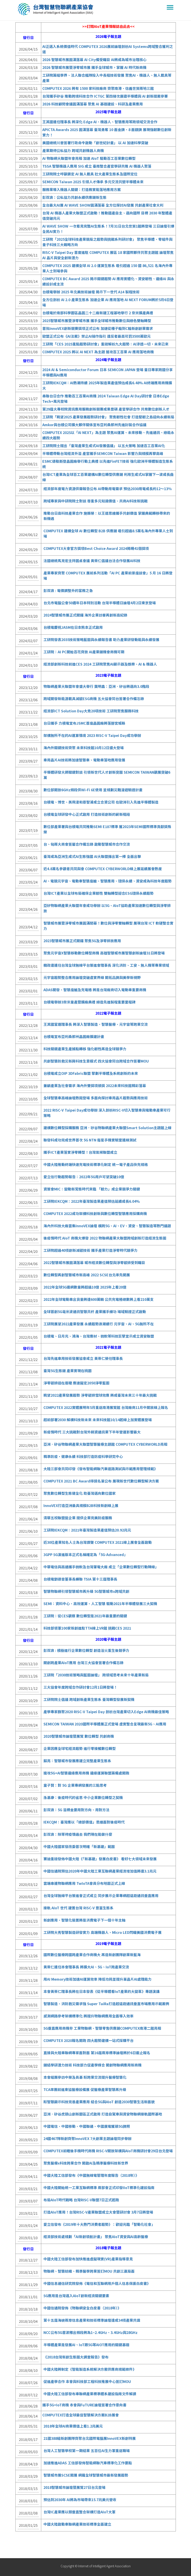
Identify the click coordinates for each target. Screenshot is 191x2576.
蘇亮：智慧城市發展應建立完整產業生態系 (77, 1760)
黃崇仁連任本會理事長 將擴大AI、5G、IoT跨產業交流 (86, 1967)
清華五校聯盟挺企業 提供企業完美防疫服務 (77, 1517)
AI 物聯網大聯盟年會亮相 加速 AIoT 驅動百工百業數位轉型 (89, 158)
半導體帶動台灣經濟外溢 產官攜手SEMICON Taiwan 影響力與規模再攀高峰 (102, 453)
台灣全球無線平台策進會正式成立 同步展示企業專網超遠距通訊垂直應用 (100, 1895)
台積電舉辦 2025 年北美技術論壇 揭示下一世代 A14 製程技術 (91, 291)
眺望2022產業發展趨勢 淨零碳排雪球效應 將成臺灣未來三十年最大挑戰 (100, 1395)
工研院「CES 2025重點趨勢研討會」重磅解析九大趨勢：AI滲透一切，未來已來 (105, 344)
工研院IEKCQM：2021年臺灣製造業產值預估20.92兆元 (87, 1530)
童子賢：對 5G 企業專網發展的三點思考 (75, 1785)
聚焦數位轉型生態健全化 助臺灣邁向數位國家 (79, 1493)
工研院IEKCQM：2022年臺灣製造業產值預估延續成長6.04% (91, 1201)
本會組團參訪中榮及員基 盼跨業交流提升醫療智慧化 (84, 2077)
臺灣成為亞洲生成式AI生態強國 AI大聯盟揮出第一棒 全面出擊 (92, 856)
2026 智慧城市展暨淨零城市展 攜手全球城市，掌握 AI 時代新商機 (94, 67)
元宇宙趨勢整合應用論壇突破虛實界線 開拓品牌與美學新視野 (92, 977)
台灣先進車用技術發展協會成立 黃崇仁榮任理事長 (83, 1358)
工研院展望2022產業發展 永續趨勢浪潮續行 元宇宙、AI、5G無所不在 (98, 1323)
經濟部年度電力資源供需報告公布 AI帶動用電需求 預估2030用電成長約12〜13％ (107, 488)
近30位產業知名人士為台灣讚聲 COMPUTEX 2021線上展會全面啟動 (97, 1542)
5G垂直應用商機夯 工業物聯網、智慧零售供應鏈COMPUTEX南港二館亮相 (102, 2028)
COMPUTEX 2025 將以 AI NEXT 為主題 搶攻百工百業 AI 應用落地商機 (98, 351)
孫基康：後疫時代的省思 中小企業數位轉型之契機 (83, 1797)
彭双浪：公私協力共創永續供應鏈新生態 (74, 197)
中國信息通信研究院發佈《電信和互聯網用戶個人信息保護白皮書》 (96, 2283)
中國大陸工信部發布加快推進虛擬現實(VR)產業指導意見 (88, 2258)
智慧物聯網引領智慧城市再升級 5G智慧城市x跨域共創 (86, 1591)
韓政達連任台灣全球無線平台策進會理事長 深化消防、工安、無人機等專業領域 (106, 965)
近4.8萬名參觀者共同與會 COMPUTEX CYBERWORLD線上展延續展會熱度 (102, 868)
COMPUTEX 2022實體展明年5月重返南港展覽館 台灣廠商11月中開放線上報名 (105, 1407)
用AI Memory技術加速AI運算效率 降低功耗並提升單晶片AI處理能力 (97, 1979)
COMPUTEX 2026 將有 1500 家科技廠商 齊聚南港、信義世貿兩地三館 (98, 88)
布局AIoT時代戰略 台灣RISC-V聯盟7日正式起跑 (81, 2199)
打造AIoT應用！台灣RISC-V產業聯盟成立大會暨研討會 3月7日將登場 (98, 2212)
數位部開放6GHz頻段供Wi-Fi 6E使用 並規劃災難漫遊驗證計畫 (92, 789)
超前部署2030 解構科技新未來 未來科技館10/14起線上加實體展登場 (97, 1419)
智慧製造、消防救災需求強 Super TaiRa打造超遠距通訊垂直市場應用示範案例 (106, 2003)
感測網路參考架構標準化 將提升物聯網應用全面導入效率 (88, 2016)
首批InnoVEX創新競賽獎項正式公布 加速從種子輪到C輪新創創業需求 (97, 328)
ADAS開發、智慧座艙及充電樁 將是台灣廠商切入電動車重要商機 (94, 989)
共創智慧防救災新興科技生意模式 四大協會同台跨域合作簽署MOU (96, 1061)
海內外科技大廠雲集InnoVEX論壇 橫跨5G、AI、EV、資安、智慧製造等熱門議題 (107, 1225)
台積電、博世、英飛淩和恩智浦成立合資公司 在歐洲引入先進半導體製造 (100, 802)
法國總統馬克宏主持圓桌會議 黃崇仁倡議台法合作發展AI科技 (91, 560)
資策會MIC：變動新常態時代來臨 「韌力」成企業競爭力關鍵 (91, 1189)
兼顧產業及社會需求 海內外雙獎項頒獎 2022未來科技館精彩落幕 (94, 1085)
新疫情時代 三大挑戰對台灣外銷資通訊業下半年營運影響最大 (92, 1432)
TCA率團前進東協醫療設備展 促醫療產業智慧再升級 (84, 2089)
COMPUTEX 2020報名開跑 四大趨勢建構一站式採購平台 (88, 2040)
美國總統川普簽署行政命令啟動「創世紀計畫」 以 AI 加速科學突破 (95, 142)
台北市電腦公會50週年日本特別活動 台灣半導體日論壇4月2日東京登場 (99, 602)
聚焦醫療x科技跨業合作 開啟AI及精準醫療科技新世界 (85, 2163)
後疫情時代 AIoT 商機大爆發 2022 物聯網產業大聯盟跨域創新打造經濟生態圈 (104, 1238)
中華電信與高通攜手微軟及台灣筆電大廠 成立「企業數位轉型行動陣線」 (100, 1566)
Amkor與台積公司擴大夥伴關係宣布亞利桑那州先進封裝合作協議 (94, 424)
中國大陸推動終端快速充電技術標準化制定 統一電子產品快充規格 (95, 1164)
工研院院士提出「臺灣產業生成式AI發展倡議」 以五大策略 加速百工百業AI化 (103, 445)
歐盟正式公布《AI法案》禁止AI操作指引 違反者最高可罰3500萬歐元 (96, 336)
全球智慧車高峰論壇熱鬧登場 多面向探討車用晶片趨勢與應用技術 (95, 1097)
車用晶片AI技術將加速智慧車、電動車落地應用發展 (84, 760)
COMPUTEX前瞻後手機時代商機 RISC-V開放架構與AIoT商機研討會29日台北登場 (108, 2150)
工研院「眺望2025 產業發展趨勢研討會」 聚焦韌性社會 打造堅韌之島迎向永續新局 (108, 416)
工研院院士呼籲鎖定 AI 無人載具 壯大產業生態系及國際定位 (90, 174)
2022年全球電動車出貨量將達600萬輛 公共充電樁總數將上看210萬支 (98, 1299)
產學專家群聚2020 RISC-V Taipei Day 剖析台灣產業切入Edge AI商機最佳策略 (106, 1711)
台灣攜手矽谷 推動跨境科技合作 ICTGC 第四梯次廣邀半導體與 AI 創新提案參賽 (105, 96)
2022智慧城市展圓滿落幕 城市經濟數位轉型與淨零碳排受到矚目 (94, 1262)
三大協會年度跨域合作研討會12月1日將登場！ (80, 1687)
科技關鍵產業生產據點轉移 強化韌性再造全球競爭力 (84, 1048)
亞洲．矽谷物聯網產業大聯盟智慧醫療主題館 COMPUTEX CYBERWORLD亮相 (105, 1444)
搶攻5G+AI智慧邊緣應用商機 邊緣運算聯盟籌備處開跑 (86, 1773)
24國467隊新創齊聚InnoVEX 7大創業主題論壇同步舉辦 (87, 2138)
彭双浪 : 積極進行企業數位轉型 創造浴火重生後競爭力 (86, 1650)
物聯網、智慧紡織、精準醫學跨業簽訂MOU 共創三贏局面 (89, 2271)
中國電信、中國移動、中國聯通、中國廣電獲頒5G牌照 (86, 2126)
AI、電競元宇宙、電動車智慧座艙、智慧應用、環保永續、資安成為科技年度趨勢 (107, 881)
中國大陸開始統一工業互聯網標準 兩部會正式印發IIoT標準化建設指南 (98, 2187)
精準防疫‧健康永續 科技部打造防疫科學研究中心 (83, 1456)
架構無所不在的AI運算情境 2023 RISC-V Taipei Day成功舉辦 (92, 735)
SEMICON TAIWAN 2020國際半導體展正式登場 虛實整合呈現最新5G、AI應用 (104, 1724)
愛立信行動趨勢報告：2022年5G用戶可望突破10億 (83, 1176)
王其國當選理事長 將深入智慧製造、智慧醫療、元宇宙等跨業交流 (95, 1024)
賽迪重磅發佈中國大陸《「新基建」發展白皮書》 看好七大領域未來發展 (100, 1858)
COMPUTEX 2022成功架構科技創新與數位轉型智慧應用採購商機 (95, 1213)
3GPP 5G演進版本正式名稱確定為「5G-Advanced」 (85, 1554)
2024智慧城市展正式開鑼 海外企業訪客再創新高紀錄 (85, 615)
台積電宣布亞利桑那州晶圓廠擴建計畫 (73, 1036)
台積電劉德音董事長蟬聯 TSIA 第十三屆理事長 (80, 1579)
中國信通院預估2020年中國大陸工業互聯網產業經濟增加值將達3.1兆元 (99, 1871)
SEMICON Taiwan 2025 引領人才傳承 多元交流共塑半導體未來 (93, 181)
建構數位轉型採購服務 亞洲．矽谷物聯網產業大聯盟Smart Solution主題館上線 (107, 1127)
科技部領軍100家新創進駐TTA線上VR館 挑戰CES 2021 (87, 1628)
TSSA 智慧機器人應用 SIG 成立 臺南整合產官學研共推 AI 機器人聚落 (96, 166)
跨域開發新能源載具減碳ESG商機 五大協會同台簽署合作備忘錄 (93, 698)
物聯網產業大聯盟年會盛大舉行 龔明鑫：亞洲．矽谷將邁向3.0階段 (96, 686)
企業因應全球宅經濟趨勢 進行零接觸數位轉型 (79, 1748)
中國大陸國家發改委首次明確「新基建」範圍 (79, 1846)
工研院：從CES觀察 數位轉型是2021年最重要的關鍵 (85, 1615)
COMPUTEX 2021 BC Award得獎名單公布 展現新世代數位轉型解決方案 (101, 1481)
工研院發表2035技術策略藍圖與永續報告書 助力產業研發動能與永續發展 (101, 639)
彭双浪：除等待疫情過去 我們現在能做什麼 (77, 1834)
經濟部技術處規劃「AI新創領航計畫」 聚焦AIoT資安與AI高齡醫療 (95, 2236)
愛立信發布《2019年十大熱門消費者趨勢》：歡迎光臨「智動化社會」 (99, 2224)
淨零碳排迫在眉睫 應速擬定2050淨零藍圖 (76, 1383)
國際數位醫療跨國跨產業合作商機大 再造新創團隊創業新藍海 (92, 1954)
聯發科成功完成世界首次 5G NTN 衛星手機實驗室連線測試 (89, 1140)
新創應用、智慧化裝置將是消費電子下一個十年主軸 (84, 1920)
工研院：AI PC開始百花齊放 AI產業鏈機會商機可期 (83, 651)
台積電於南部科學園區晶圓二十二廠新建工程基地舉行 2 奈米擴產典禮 (97, 312)
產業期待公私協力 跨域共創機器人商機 (73, 150)
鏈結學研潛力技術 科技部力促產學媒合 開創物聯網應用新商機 (92, 2065)
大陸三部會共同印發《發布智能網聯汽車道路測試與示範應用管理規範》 (100, 1468)
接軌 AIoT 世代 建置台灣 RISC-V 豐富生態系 (78, 1907)
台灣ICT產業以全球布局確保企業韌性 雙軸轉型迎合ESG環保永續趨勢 (98, 893)
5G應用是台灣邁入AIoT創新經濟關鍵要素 (76, 2295)
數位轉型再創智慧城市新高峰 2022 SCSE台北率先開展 (86, 1274)
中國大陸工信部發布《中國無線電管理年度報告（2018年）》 (91, 2175)
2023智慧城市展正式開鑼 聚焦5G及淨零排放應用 (82, 940)
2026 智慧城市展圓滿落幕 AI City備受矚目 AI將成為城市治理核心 (94, 59)
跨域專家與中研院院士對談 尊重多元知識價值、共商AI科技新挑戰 (95, 501)
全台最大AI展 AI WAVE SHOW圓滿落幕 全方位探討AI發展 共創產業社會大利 (102, 205)
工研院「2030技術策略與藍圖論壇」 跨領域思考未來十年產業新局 (96, 1675)
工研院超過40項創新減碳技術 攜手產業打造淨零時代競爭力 (90, 1250)
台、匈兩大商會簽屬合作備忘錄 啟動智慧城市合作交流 (86, 844)
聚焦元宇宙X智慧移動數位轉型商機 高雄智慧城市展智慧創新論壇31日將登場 (104, 953)
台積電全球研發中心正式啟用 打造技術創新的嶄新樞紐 (86, 814)
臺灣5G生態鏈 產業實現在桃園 (67, 1370)
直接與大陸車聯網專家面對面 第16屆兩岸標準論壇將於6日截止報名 (96, 2052)
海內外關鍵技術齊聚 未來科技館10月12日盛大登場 (83, 747)
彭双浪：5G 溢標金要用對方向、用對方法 (76, 1809)
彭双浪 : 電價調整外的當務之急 (68, 590)
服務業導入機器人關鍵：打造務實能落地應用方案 (81, 189)
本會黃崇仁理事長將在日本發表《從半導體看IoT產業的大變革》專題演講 (101, 1991)
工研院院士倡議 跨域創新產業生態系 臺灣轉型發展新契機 (88, 1699)
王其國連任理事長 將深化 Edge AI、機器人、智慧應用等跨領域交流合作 (99, 121)
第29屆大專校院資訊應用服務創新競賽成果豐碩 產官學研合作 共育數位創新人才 (105, 409)
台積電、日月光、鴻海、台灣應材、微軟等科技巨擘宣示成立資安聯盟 (98, 1336)
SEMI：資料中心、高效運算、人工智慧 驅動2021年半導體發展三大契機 (100, 1603)
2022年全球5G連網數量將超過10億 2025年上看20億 (84, 1287)
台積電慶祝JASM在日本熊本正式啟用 (73, 627)
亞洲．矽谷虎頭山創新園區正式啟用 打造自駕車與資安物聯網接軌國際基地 (102, 2114)
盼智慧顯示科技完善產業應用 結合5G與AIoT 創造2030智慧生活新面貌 (99, 2101)
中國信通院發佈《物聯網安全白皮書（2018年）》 (82, 2308)
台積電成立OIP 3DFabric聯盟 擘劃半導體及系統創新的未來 (90, 1073)
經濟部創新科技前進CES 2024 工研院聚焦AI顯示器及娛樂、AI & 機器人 (100, 664)
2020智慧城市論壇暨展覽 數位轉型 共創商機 (78, 1736)
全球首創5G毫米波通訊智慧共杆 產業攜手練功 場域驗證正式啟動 (94, 1311)
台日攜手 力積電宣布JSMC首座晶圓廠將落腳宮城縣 (84, 723)
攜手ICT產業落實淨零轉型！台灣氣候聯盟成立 (80, 1152)
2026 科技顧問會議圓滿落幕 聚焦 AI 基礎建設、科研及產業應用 (92, 104)
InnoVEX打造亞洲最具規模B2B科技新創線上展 (80, 1505)
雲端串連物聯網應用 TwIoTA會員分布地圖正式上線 (84, 1883)
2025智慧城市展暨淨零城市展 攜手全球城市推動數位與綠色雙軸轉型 (96, 320)
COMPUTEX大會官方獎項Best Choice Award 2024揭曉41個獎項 (96, 548)
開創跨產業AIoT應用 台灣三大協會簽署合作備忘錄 (83, 1662)
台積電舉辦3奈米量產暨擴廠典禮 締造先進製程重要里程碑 (89, 1002)
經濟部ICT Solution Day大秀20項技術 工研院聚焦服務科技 (91, 710)
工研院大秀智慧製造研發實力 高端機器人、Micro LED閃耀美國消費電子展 (102, 1932)
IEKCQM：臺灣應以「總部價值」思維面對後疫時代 (84, 1822)
